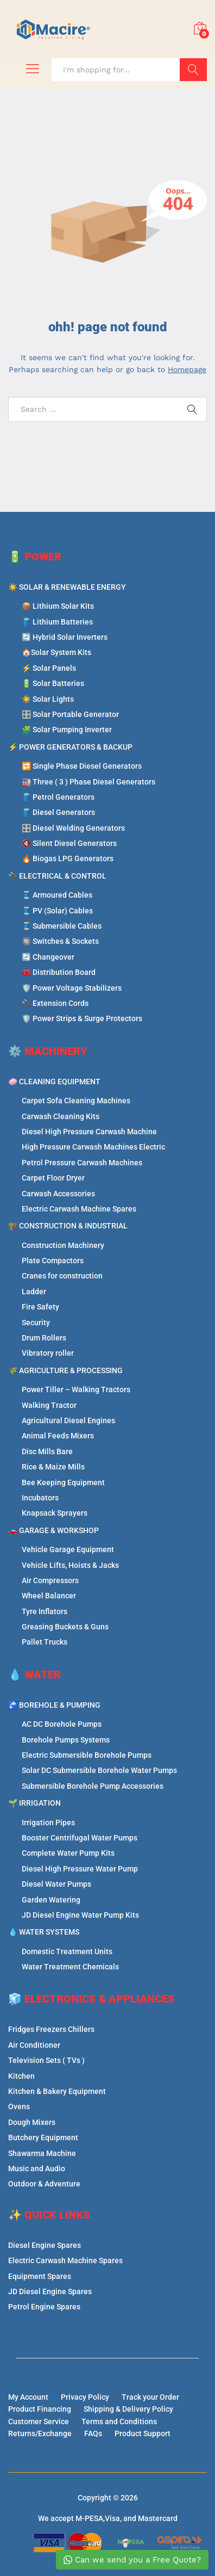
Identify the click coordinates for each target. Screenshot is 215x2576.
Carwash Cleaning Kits (60, 1116)
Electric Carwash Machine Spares (79, 1208)
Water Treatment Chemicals (70, 1966)
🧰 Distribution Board (59, 972)
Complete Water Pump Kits (68, 1853)
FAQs (93, 2433)
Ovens (19, 2106)
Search (193, 69)
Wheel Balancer (49, 1595)
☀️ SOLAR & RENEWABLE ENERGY (67, 587)
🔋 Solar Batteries (53, 683)
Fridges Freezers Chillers (51, 2029)
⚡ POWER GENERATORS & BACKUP (70, 747)
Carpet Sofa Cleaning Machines (76, 1100)
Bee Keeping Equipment (63, 1482)
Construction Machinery (63, 1245)
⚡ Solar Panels (49, 668)
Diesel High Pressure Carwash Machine (89, 1131)
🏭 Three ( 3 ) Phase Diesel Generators (88, 781)
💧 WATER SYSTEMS (43, 1932)
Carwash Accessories (58, 1193)
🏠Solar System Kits (56, 652)
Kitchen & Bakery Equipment (57, 2091)
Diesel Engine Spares (44, 2245)
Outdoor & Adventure (44, 2183)
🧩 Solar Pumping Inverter (67, 729)
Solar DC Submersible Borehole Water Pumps (99, 1770)
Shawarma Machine (42, 2153)
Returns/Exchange (40, 2433)
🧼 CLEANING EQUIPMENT (54, 1081)
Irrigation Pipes (48, 1822)
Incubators (40, 1497)
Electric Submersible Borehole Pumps (86, 1755)
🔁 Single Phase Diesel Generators (82, 766)
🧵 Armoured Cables (57, 895)
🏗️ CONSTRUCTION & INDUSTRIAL (68, 1225)
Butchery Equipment (43, 2137)
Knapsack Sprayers (54, 1513)
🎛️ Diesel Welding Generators (73, 828)
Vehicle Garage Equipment (68, 1549)
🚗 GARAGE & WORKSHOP (53, 1530)
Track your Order (150, 2397)
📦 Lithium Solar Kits (58, 606)
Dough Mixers (31, 2122)
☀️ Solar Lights (48, 699)
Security (36, 1322)
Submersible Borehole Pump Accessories (92, 1786)
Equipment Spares (39, 2276)
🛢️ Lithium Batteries (57, 621)
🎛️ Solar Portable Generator (70, 714)
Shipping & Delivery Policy (128, 2409)
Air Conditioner (34, 2045)
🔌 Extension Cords (55, 1003)
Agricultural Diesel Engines (68, 1420)
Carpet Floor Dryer (53, 1177)
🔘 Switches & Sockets (60, 941)
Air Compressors (50, 1580)
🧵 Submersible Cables (62, 926)
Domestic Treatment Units (67, 1951)
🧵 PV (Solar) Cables (57, 910)
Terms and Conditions (119, 2421)
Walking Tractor (49, 1405)
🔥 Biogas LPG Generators (67, 858)
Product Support (142, 2433)
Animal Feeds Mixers (58, 1435)
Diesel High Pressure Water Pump (80, 1868)
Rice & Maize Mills (53, 1466)
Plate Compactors (53, 1260)
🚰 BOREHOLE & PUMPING (54, 1705)
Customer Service (38, 2421)
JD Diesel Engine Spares (50, 2291)
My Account (28, 2397)
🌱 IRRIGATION (34, 1803)
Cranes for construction (62, 1275)
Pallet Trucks (44, 1642)
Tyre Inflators (44, 1611)
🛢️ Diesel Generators (58, 812)
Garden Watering (51, 1899)
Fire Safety (40, 1306)
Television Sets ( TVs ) (46, 2060)
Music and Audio (36, 2168)
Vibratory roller (48, 1353)
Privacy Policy (85, 2397)
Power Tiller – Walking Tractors (76, 1389)
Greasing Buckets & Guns (65, 1626)
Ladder (34, 1291)
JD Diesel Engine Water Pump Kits (80, 1915)
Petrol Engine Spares (44, 2306)
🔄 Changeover (48, 957)
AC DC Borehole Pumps (62, 1724)
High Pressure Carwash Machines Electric (93, 1146)
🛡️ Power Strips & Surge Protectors (82, 1018)
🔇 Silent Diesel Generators (69, 843)
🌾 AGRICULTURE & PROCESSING (65, 1370)
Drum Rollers (44, 1337)
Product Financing (39, 2409)
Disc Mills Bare (47, 1451)
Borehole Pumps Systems (66, 1739)
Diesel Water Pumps (56, 1884)
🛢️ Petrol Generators (58, 797)
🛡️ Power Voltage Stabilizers (72, 988)
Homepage (187, 369)
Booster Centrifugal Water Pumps (79, 1837)
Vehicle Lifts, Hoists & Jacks (70, 1565)
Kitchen (21, 2076)
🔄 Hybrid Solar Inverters (65, 637)
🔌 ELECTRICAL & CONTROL (57, 876)
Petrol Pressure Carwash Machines (82, 1162)
